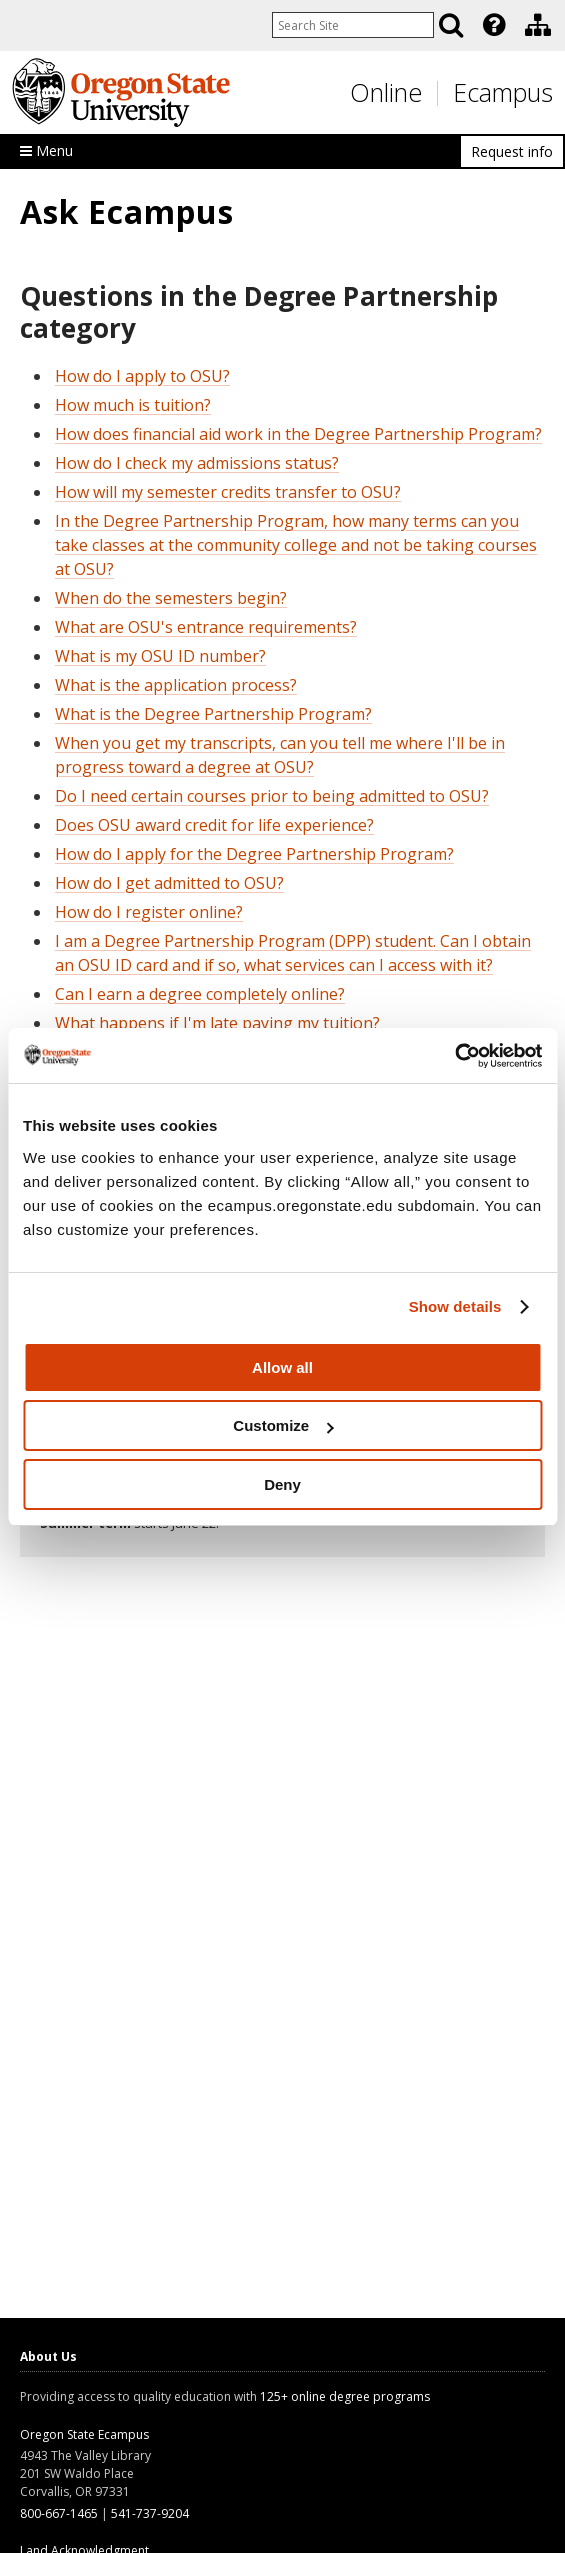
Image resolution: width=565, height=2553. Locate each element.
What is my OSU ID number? (160, 656)
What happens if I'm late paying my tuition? (217, 1023)
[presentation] (492, 25)
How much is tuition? (133, 405)
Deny (282, 1484)
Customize (283, 1425)
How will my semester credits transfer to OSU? (228, 492)
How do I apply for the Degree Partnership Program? (254, 854)
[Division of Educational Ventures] (538, 25)
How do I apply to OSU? (142, 376)
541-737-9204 (150, 2513)
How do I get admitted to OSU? (169, 883)
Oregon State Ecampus (84, 2434)
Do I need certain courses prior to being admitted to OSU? (272, 796)
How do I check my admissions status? (197, 463)
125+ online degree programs (345, 2396)
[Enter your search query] (353, 25)
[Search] (451, 25)
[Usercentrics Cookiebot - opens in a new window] (454, 1056)
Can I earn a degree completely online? (200, 994)
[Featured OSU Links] (494, 25)
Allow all (282, 1367)
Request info (512, 151)
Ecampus (503, 92)
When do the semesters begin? (171, 598)
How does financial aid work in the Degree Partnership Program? (298, 434)
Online (386, 92)
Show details (455, 1306)
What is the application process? (176, 685)
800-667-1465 (59, 2513)
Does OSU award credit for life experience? (214, 825)
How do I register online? (149, 912)
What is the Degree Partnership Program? (213, 714)
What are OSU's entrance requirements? (206, 627)
